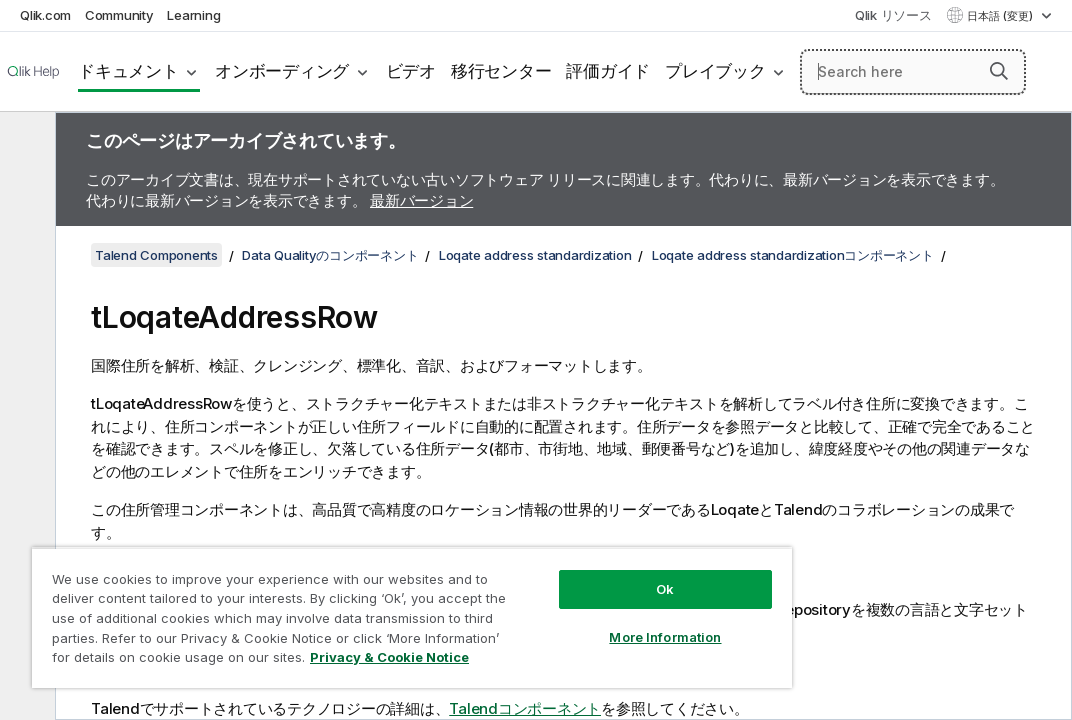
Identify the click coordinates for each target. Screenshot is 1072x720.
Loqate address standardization (535, 255)
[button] (999, 71)
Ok (548, 554)
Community (119, 15)
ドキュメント (128, 71)
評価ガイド (608, 71)
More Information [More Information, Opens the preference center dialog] (548, 602)
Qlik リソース (893, 15)
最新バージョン (421, 200)
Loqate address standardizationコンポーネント (793, 255)
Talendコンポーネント (525, 708)
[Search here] (913, 72)
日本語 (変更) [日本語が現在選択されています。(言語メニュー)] (1001, 16)
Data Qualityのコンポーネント (330, 255)
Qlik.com (45, 15)
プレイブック (715, 71)
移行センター (501, 71)
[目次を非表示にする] (25, 143)
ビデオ (411, 71)
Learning (193, 15)
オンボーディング (282, 71)
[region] (343, 600)
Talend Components (156, 255)
